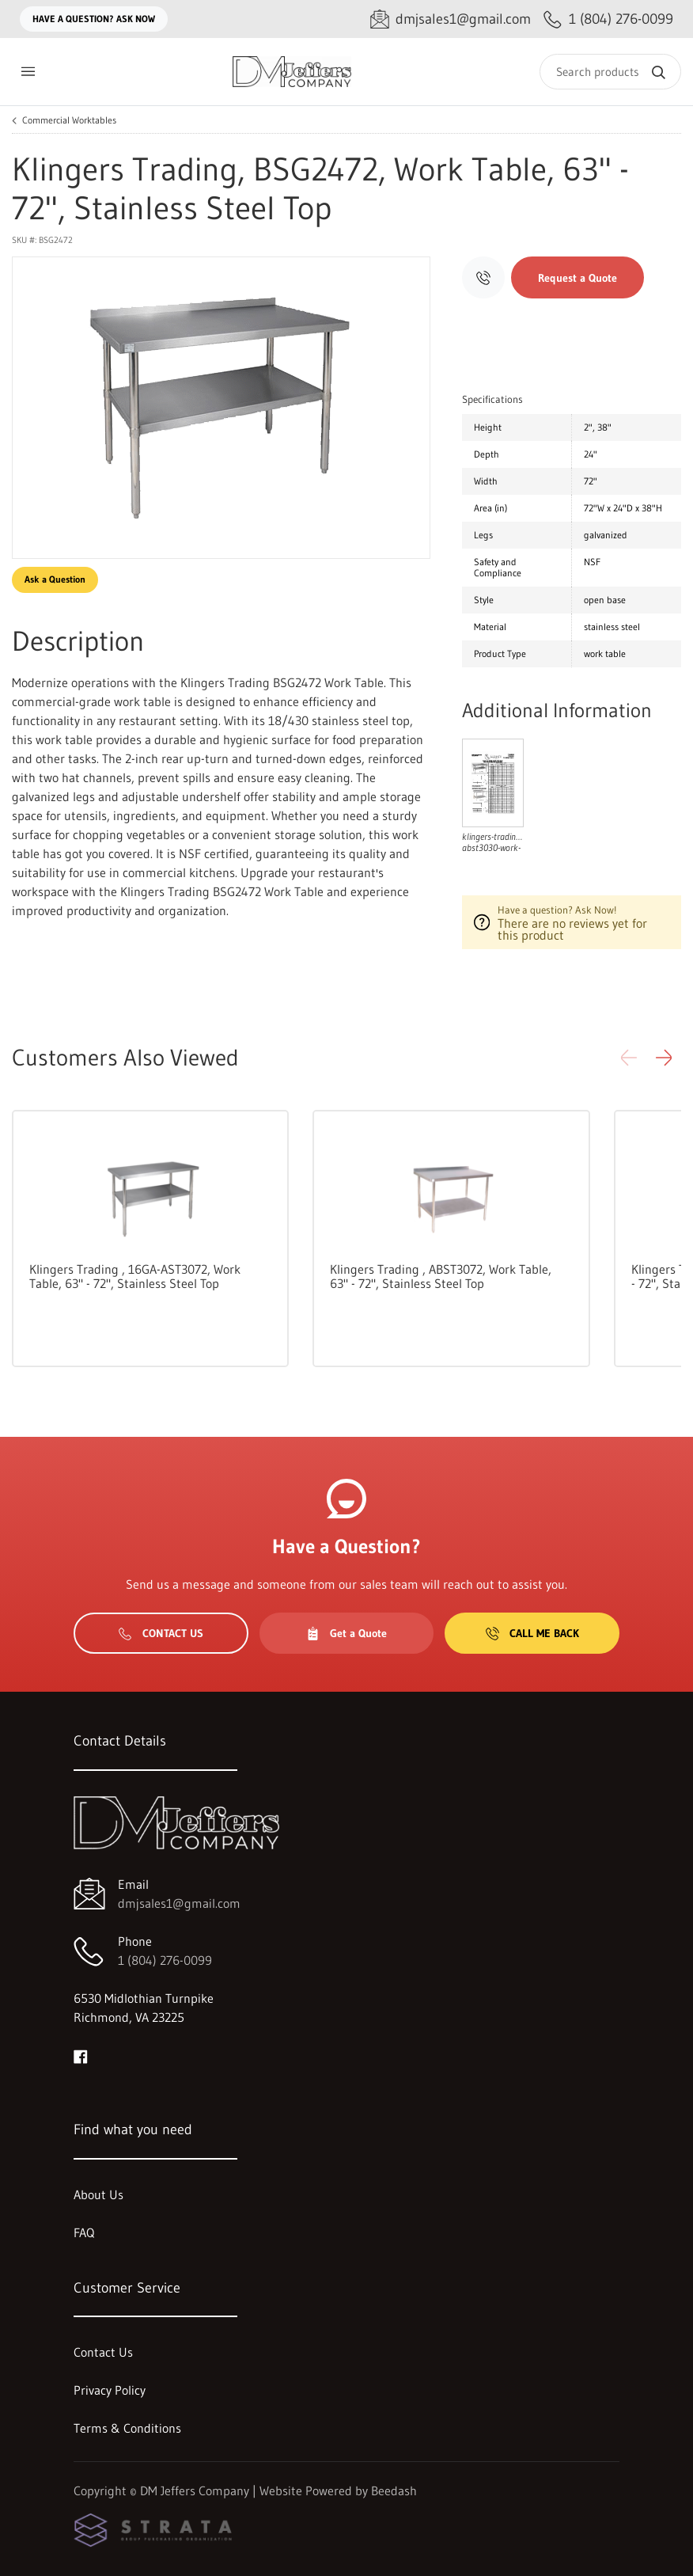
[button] (663, 1057)
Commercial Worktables (69, 120)
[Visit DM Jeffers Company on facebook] (81, 2055)
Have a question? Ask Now (93, 19)
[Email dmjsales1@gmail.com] (450, 19)
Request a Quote (577, 278)
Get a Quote (346, 1633)
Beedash (394, 2490)
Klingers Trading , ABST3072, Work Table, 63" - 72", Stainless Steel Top (440, 1276)
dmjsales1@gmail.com (179, 1903)
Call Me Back (532, 1633)
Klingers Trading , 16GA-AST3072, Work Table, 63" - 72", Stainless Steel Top (134, 1276)
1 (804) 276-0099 (165, 1960)
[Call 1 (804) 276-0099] (608, 19)
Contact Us (161, 1633)
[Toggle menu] (28, 71)
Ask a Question (55, 579)
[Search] (610, 71)
